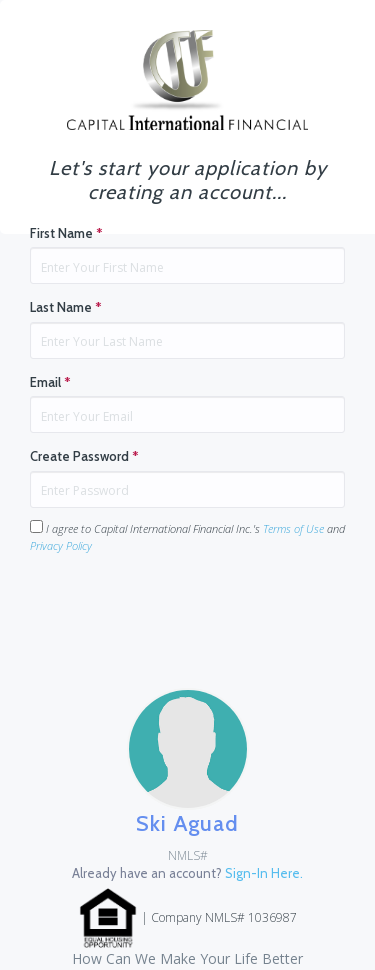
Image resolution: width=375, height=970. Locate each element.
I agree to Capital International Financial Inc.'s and (187, 536)
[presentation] (182, 609)
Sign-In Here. (264, 873)
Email (50, 382)
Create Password (84, 456)
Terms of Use (293, 528)
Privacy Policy (61, 545)
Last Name (66, 307)
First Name (66, 233)
